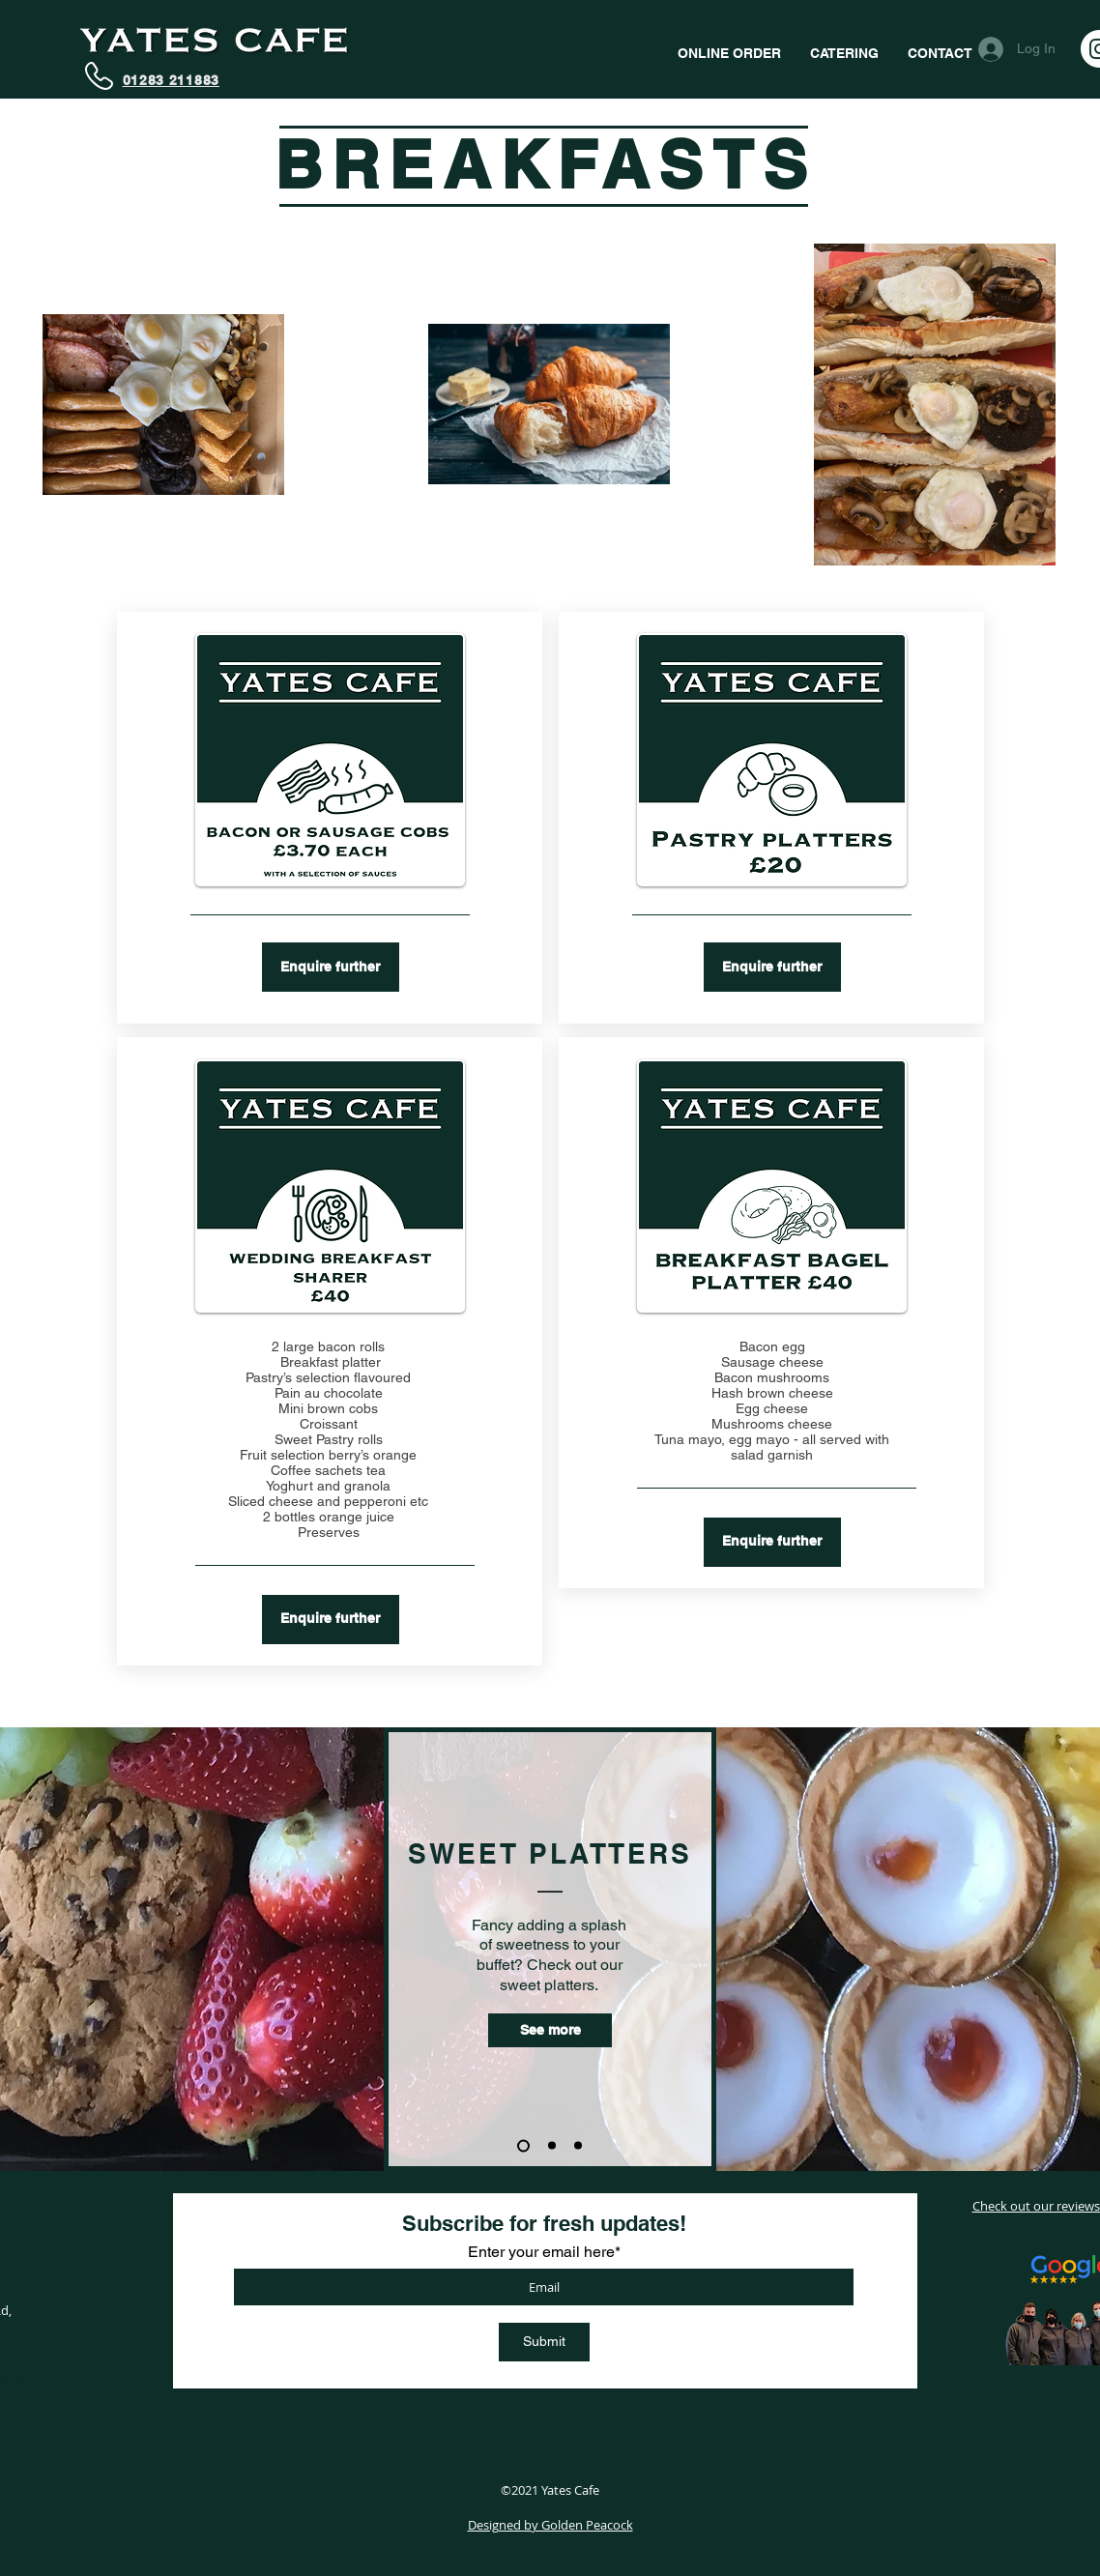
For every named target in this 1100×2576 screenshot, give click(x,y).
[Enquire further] (330, 967)
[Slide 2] (552, 2146)
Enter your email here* (544, 2252)
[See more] (550, 2030)
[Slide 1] (523, 2145)
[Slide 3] (578, 2146)
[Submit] (544, 2342)
